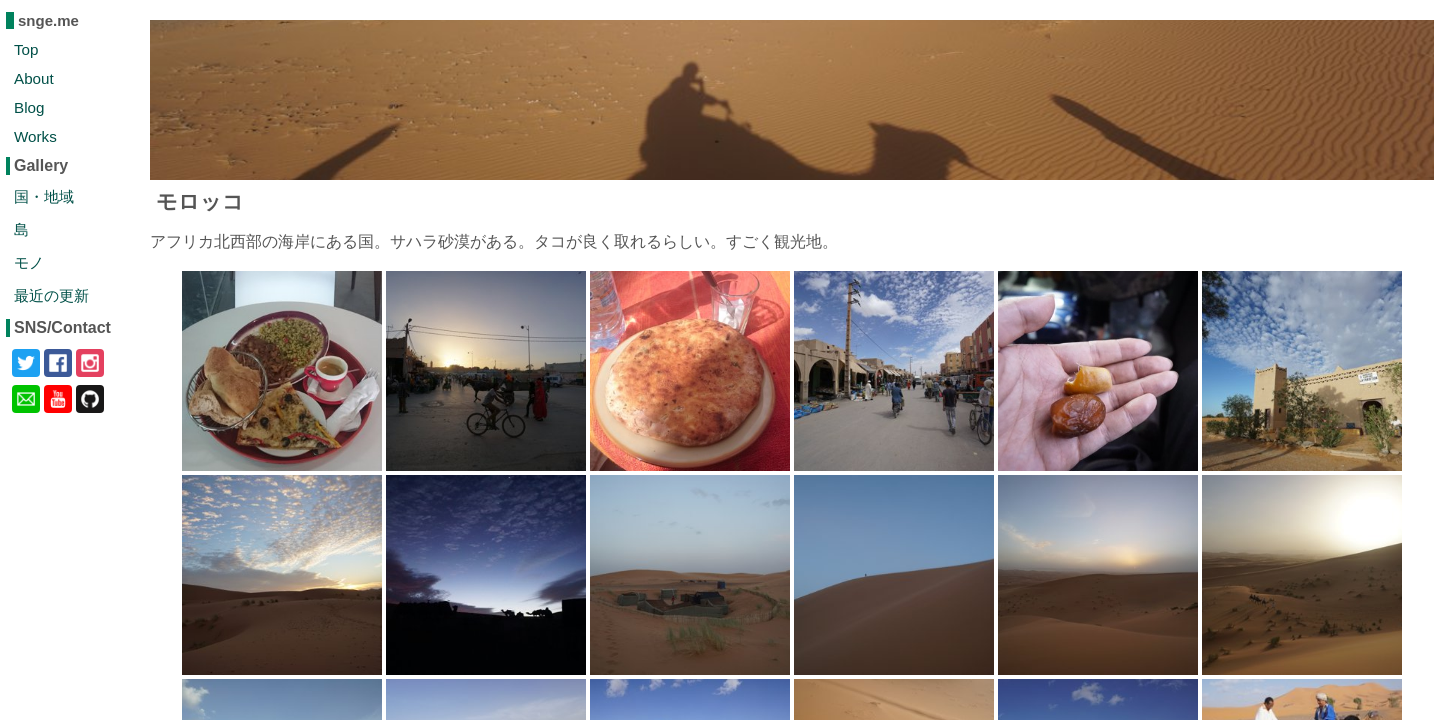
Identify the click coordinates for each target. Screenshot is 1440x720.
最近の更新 (51, 295)
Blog (29, 107)
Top (26, 49)
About (34, 78)
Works (35, 136)
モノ (29, 262)
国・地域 (44, 196)
